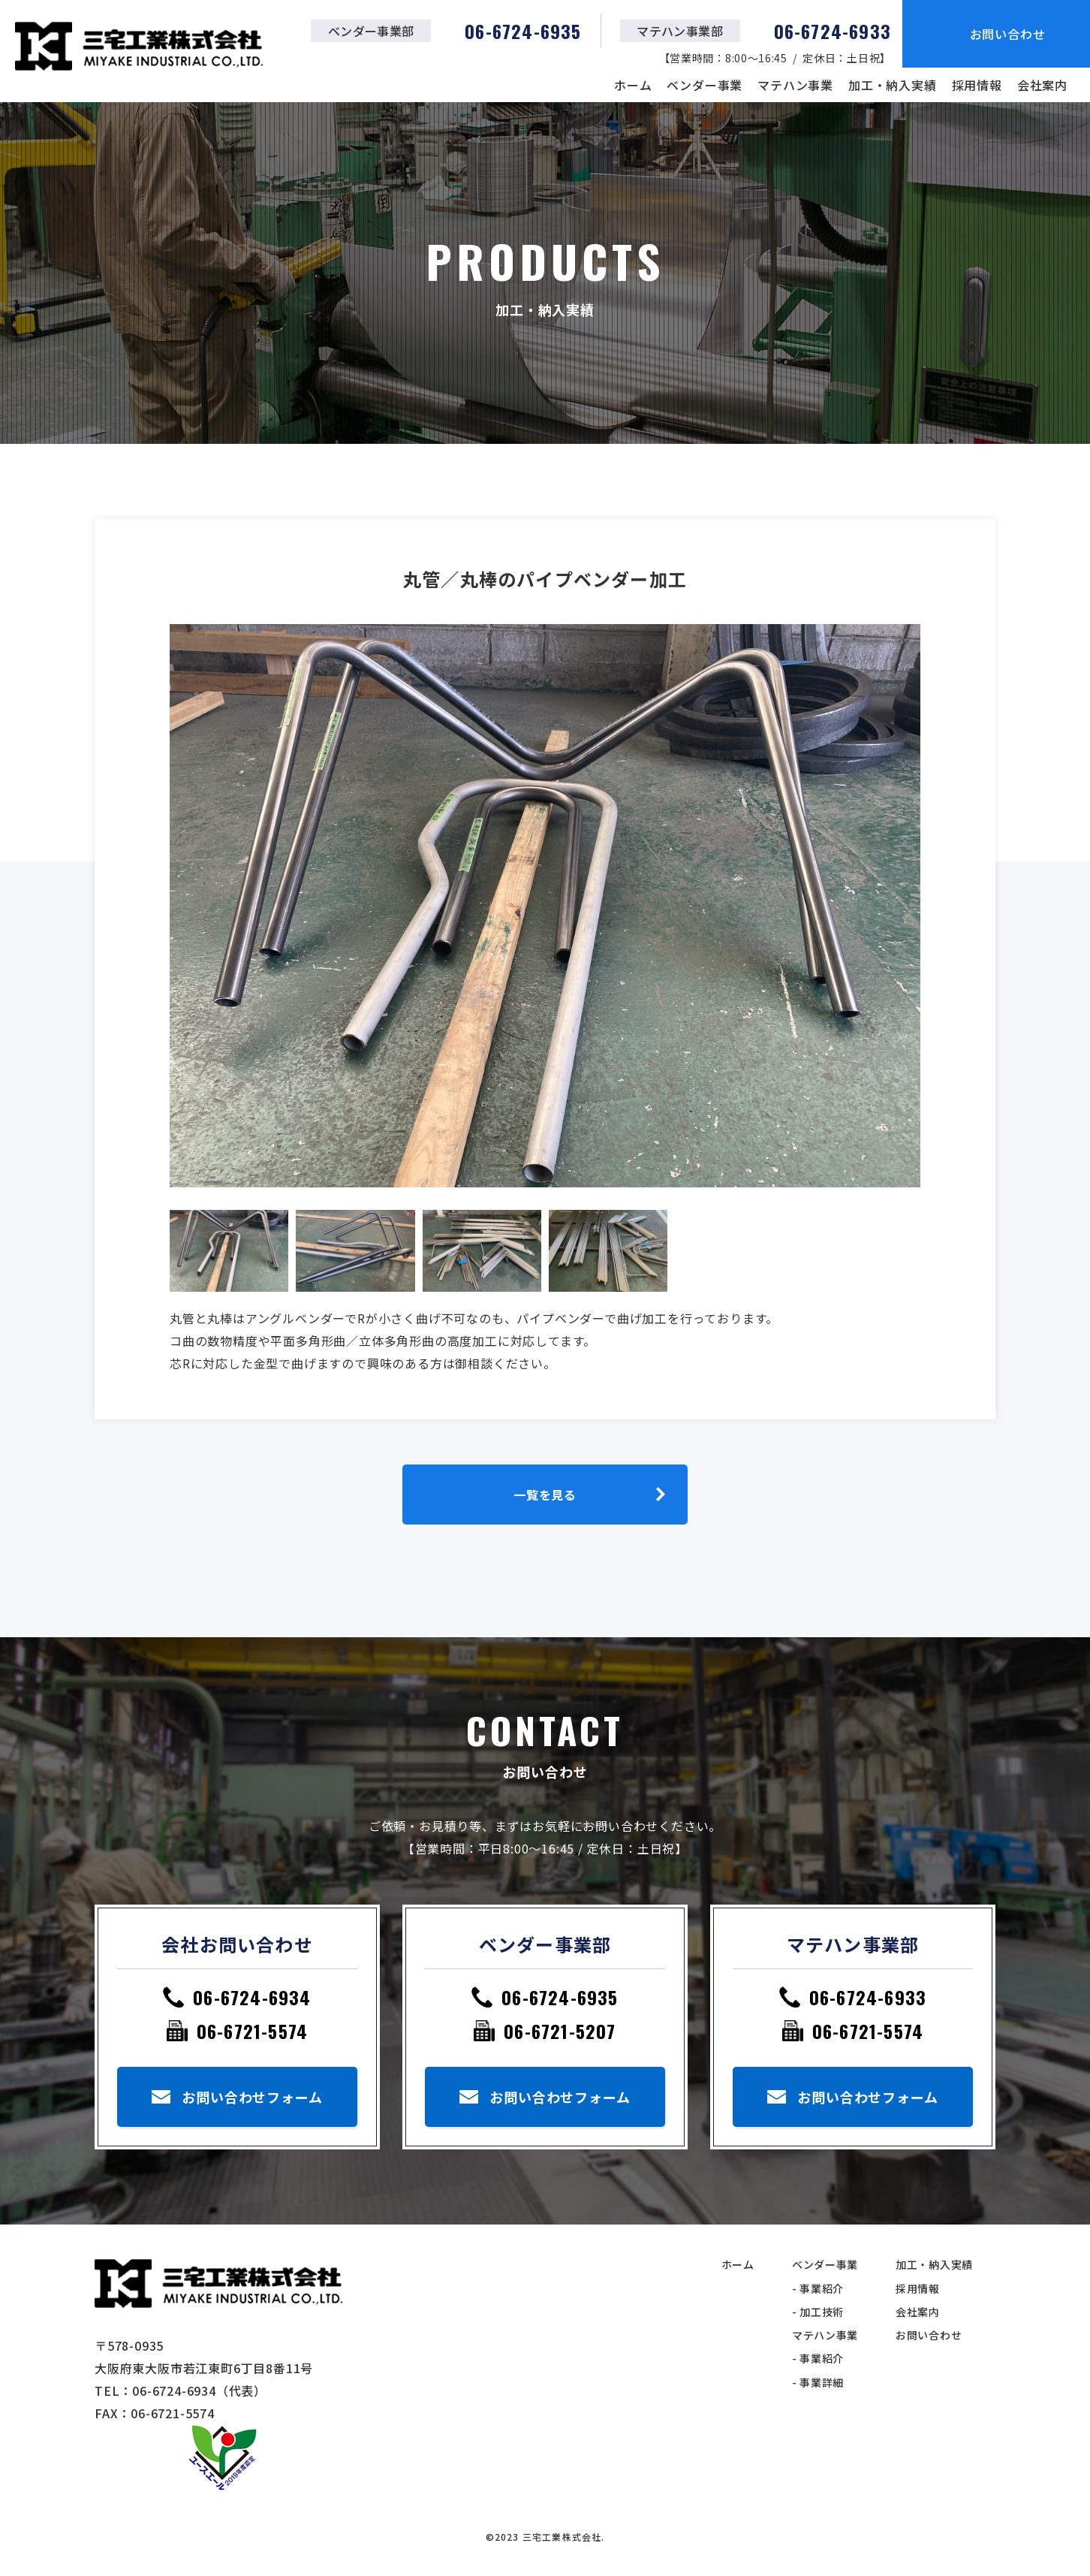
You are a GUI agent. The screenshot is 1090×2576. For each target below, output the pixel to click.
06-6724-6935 (559, 1996)
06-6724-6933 (867, 1996)
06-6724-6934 (252, 1996)
